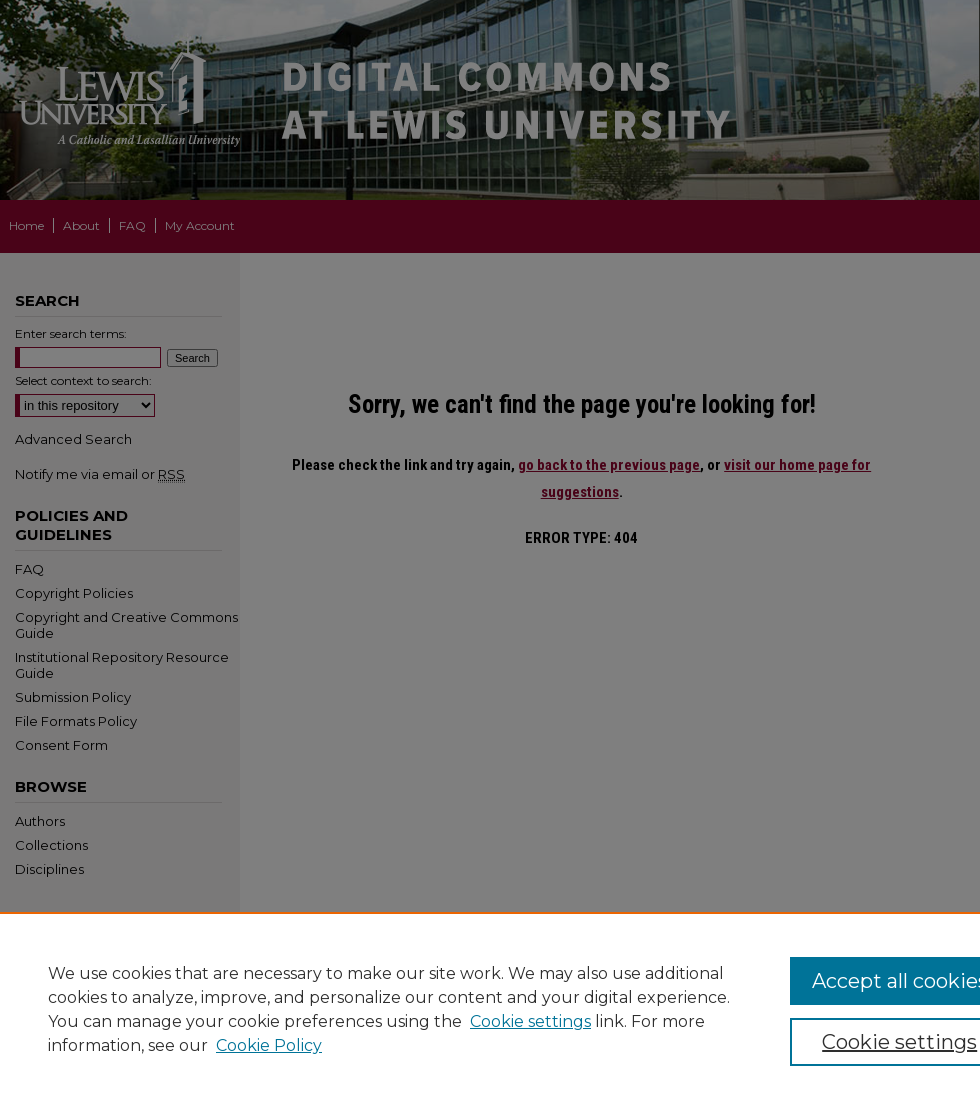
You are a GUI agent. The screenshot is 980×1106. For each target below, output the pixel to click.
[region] (490, 1009)
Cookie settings (530, 1021)
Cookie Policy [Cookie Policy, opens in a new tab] (269, 1045)
